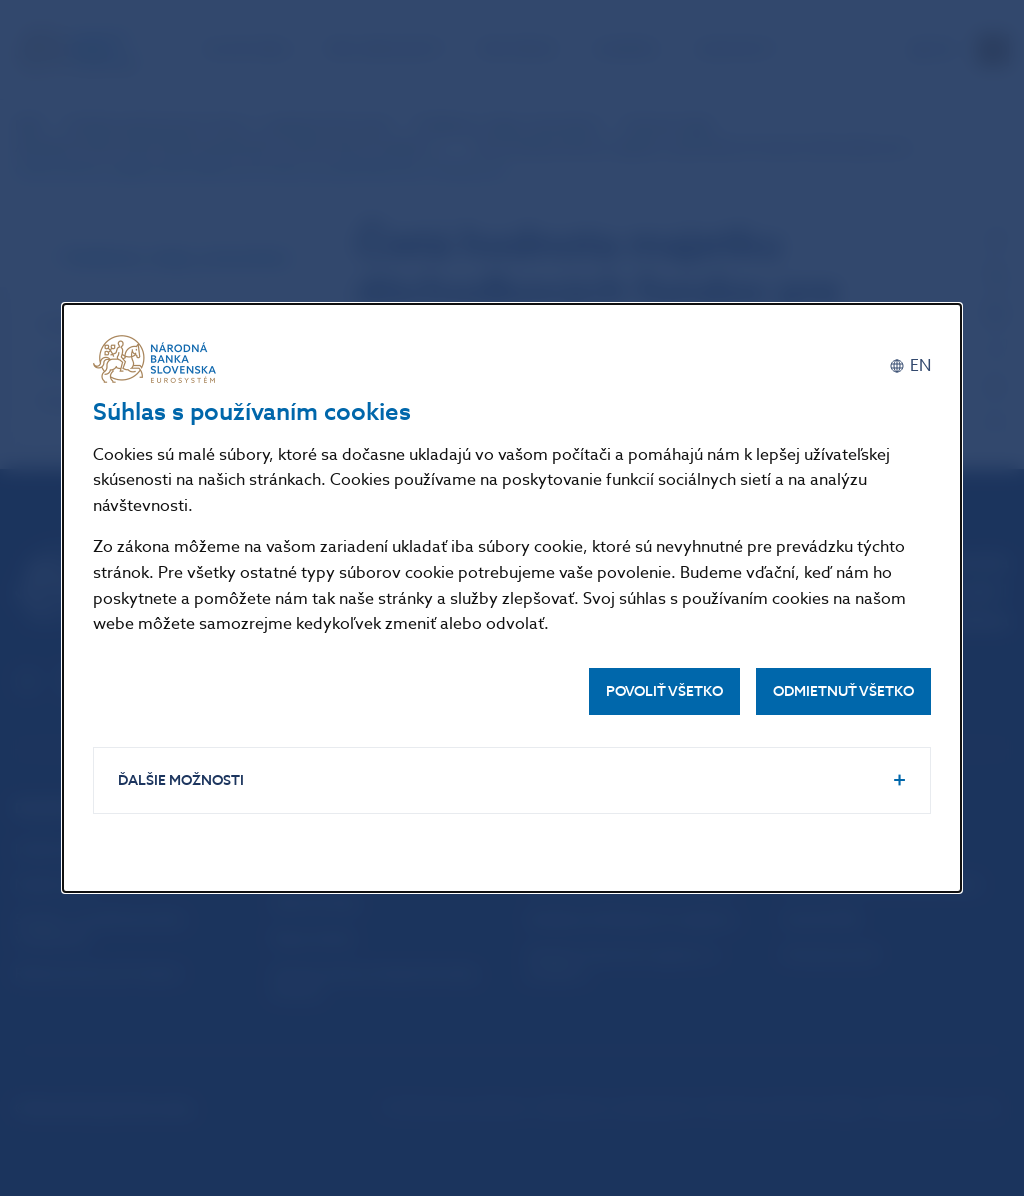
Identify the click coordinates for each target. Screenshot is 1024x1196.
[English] (910, 366)
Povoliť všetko (664, 691)
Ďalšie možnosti (181, 780)
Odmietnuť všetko (843, 691)
